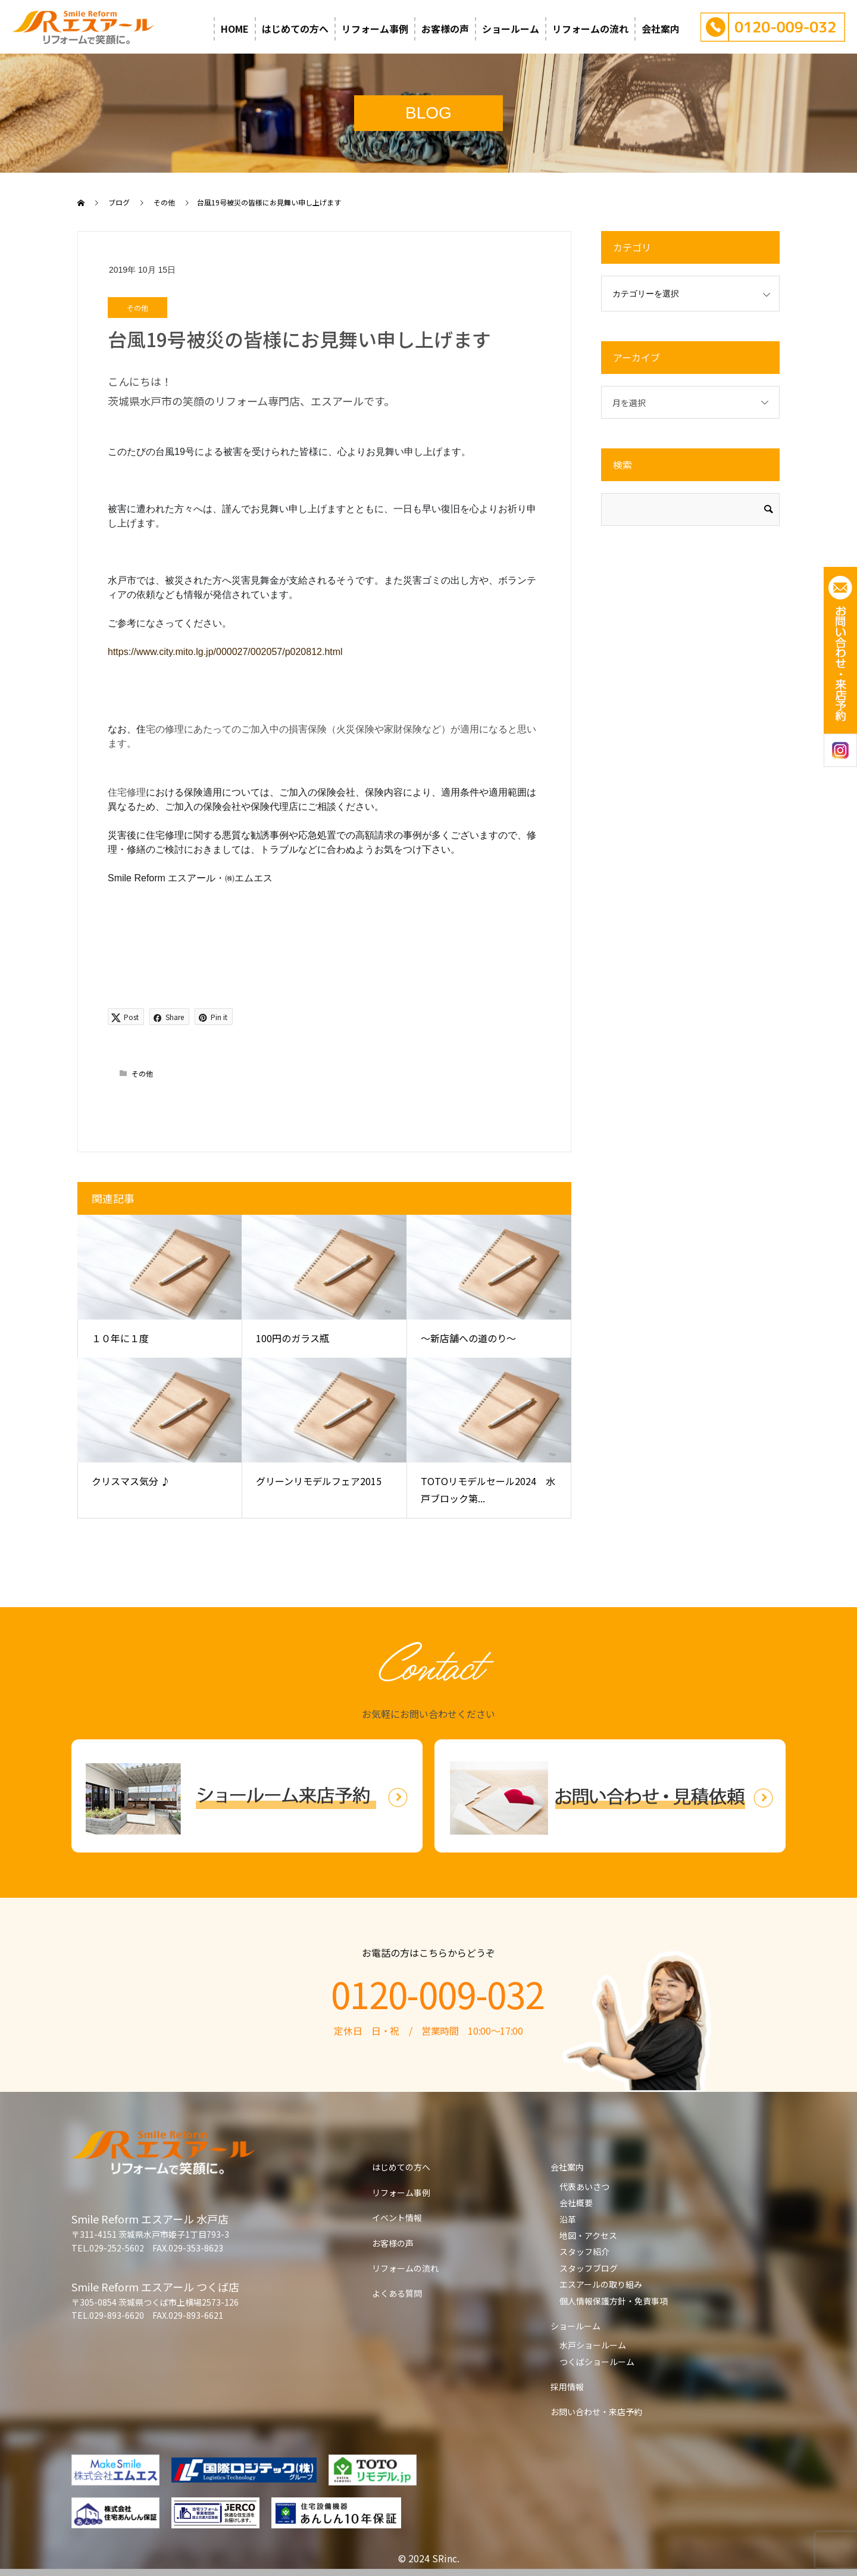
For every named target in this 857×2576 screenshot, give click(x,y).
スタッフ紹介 (584, 2251)
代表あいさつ (584, 2187)
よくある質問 (397, 2293)
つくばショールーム (596, 2362)
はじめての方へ (295, 28)
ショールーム (510, 28)
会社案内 (661, 28)
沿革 (567, 2219)
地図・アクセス (588, 2235)
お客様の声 (445, 28)
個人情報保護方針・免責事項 (613, 2301)
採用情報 (567, 2387)
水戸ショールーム (592, 2345)
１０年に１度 (120, 1338)
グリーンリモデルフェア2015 (318, 1481)
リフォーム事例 (375, 28)
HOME (235, 28)
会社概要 (576, 2203)
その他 (137, 307)
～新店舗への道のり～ (468, 1338)
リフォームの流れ (590, 28)
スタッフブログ (588, 2268)
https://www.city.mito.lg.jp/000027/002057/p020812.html (225, 652)
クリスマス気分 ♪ (131, 1481)
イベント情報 (397, 2217)
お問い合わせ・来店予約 (596, 2412)
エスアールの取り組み (600, 2284)
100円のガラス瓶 (292, 1338)
